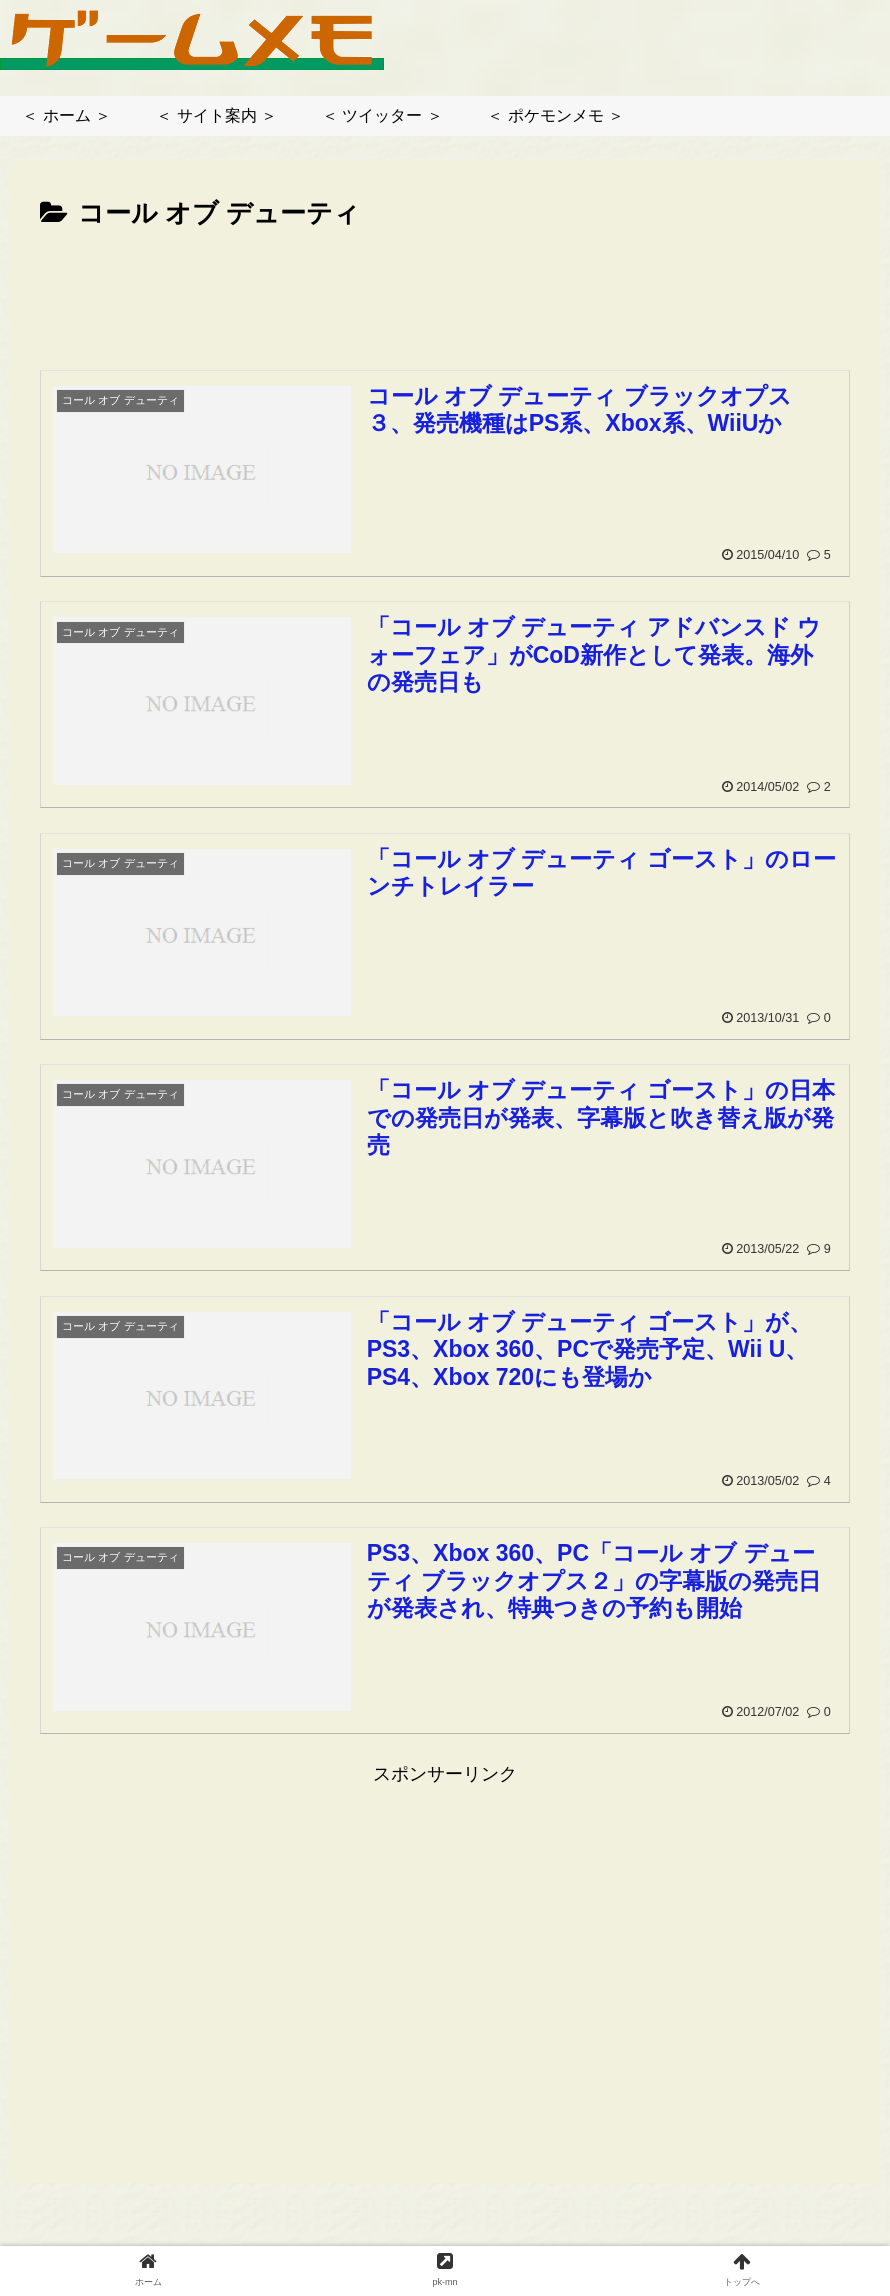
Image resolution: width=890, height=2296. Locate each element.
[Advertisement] (445, 292)
